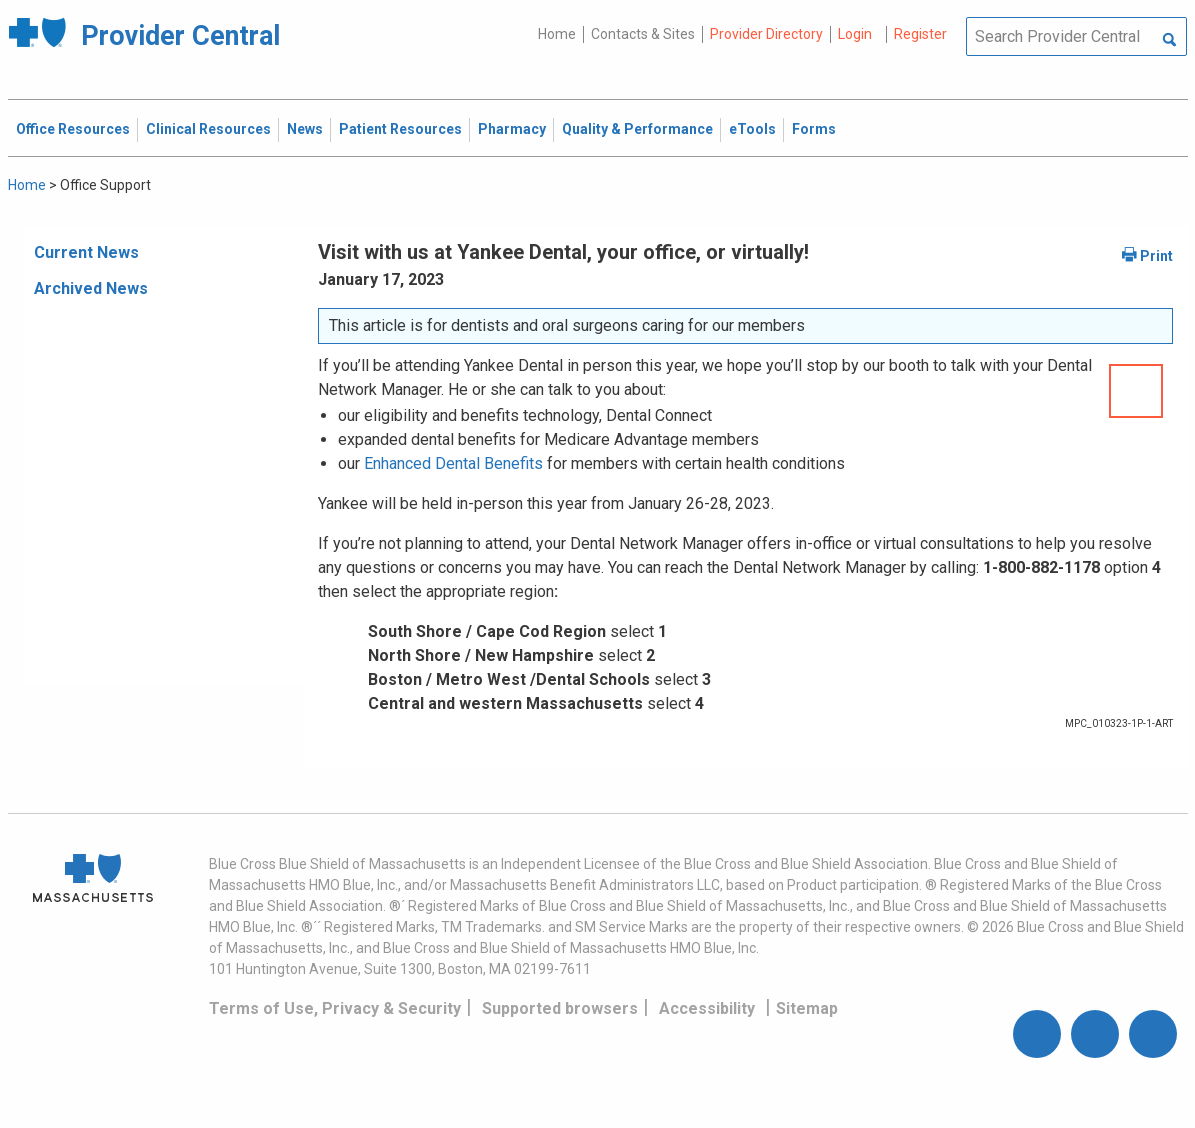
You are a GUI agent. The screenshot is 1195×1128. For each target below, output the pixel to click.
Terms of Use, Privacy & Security (335, 1008)
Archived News (91, 288)
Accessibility (707, 1008)
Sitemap (807, 1008)
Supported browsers (560, 1008)
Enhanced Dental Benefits (453, 463)
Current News (86, 252)
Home (557, 34)
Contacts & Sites (643, 34)
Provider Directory (766, 34)
